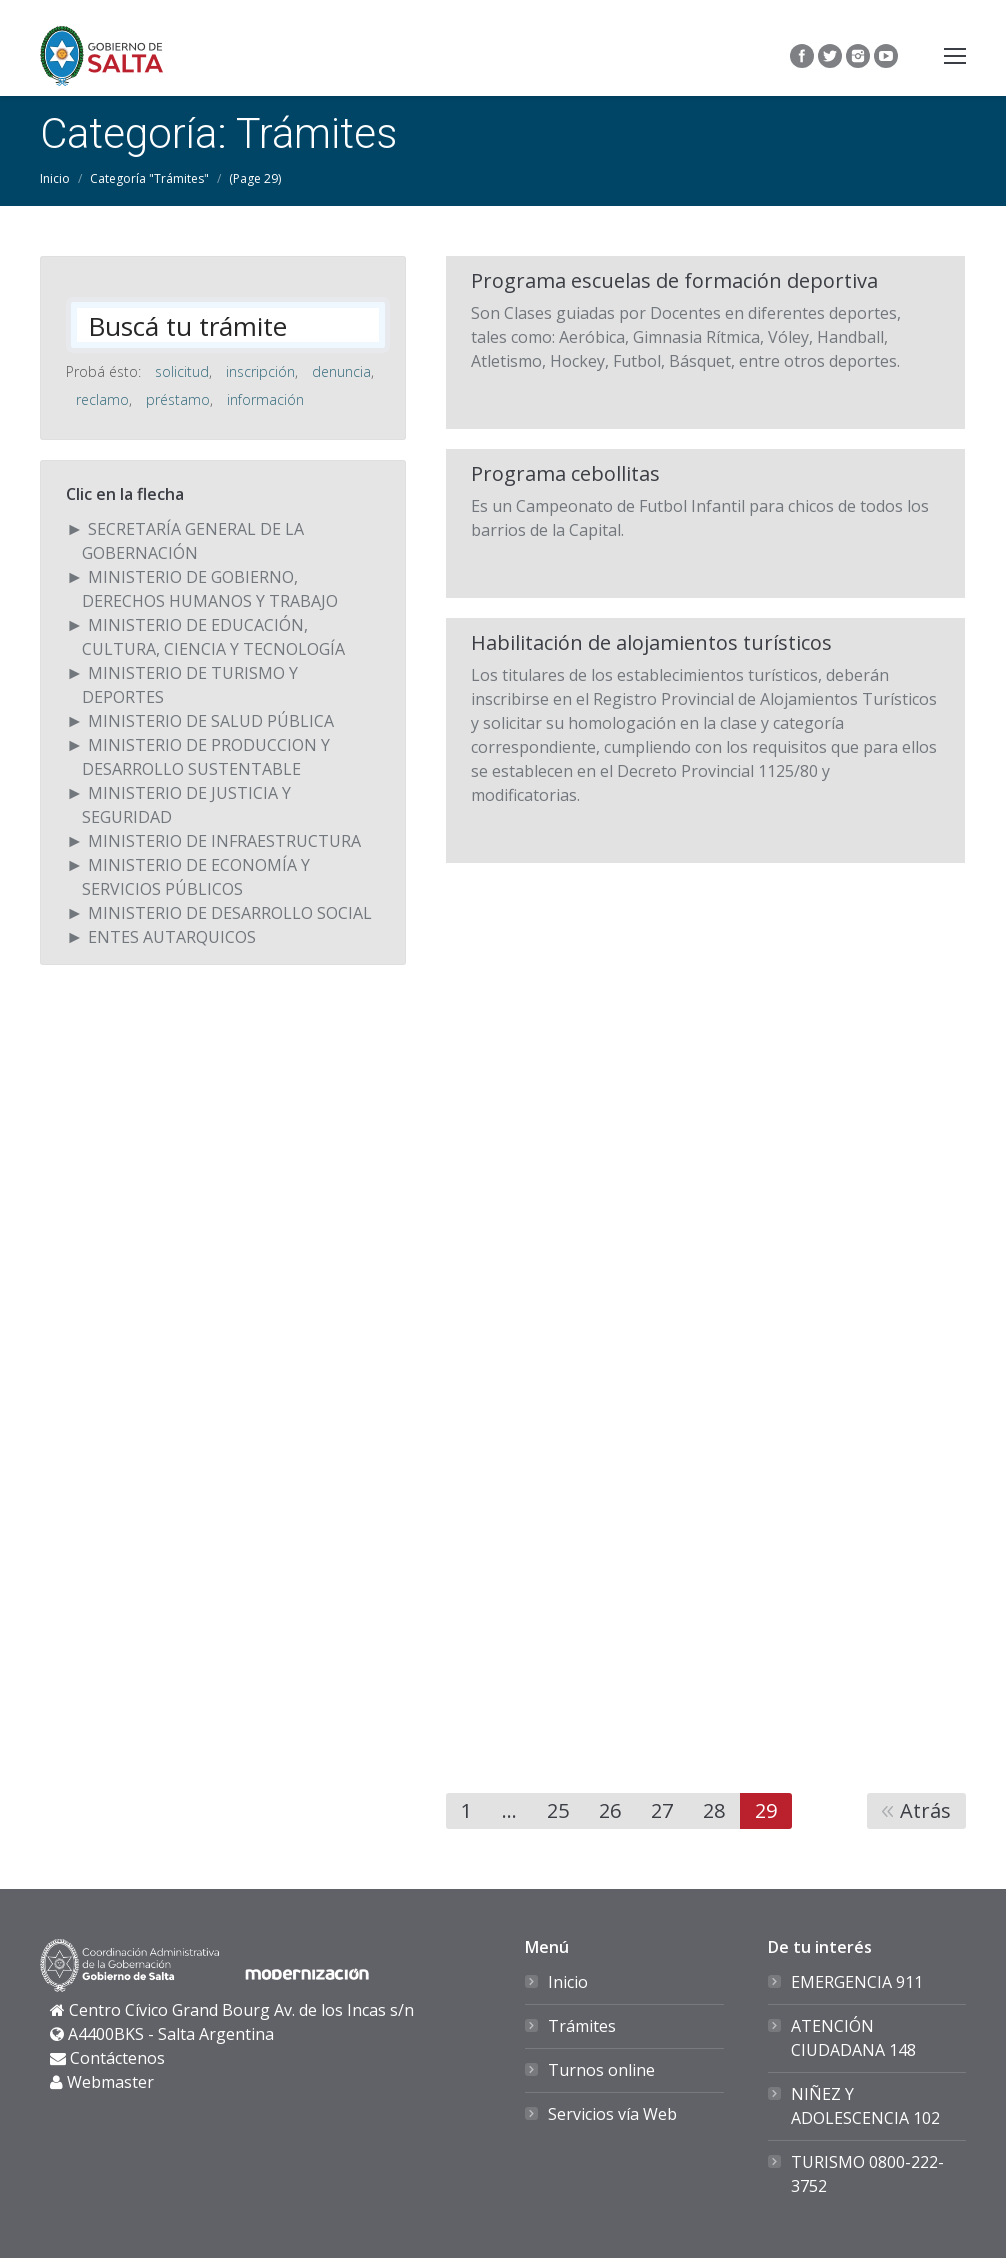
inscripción (260, 371)
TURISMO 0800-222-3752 (867, 2174)
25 (558, 1810)
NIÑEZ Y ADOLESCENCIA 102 (865, 2106)
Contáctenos (117, 2058)
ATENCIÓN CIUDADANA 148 (853, 2038)
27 (662, 1810)
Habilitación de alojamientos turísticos (651, 643)
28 (714, 1810)
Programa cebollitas (565, 474)
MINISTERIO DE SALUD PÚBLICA (211, 721)
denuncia (341, 371)
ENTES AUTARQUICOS (172, 937)
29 (766, 1810)
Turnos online (601, 2070)
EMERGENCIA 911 (857, 1982)
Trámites (582, 2026)
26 (610, 1810)
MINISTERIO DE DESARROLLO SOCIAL (230, 913)
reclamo (102, 399)
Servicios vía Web (612, 2114)
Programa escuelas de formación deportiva (674, 281)
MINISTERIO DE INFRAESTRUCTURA (224, 841)
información (265, 399)
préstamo (178, 399)
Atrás (925, 1810)
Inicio (55, 178)
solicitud (182, 371)
